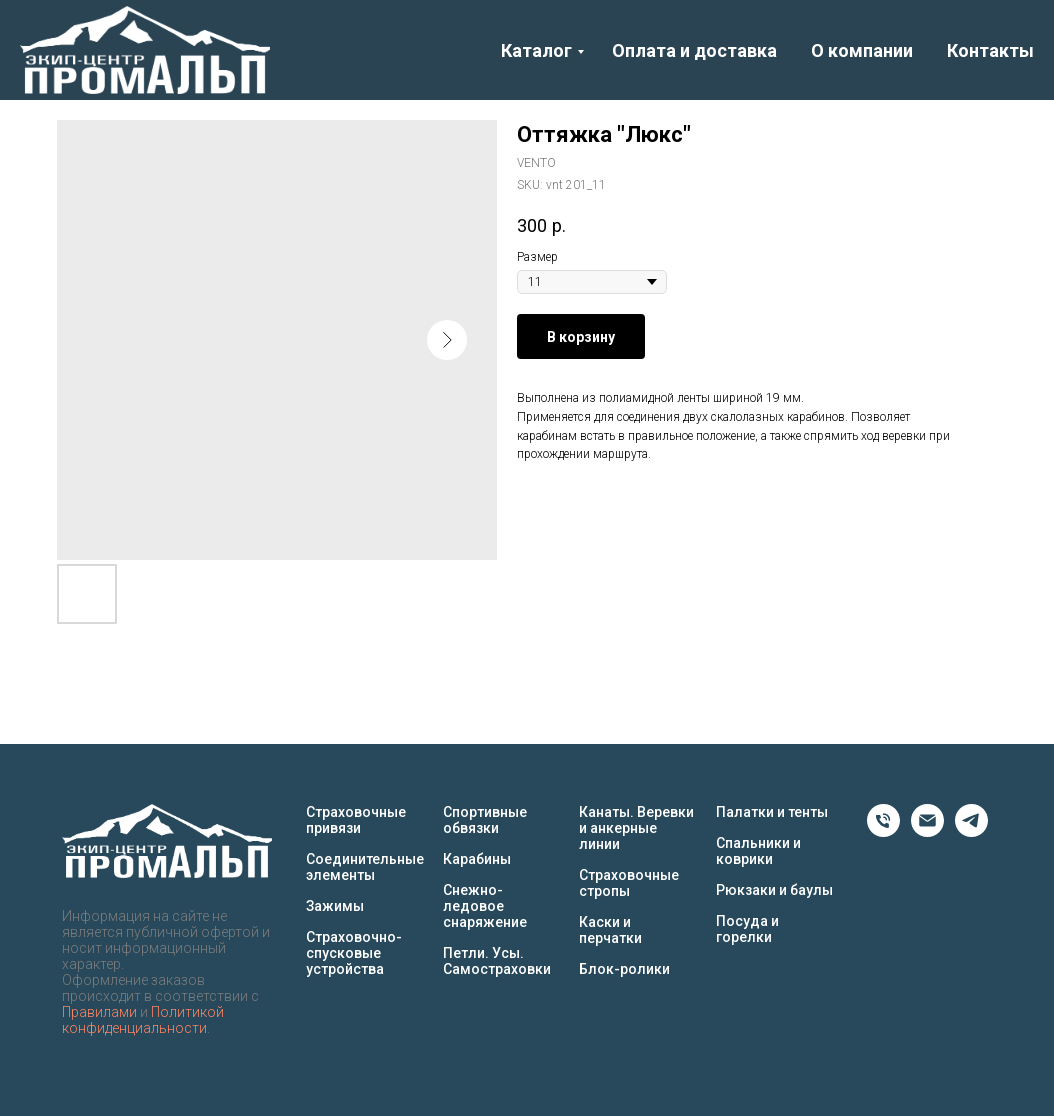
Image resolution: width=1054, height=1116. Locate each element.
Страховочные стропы (629, 883)
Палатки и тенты (772, 812)
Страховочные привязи (356, 820)
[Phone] (883, 831)
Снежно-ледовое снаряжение (485, 906)
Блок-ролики (624, 969)
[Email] (927, 831)
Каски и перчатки (610, 930)
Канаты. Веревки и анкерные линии (636, 828)
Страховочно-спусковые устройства (354, 953)
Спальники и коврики (758, 851)
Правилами (99, 1012)
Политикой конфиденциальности (143, 1020)
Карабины (477, 859)
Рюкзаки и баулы (774, 890)
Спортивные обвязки (485, 820)
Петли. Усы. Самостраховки (497, 961)
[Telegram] (971, 831)
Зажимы (335, 906)
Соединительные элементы (365, 867)
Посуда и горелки (747, 929)
